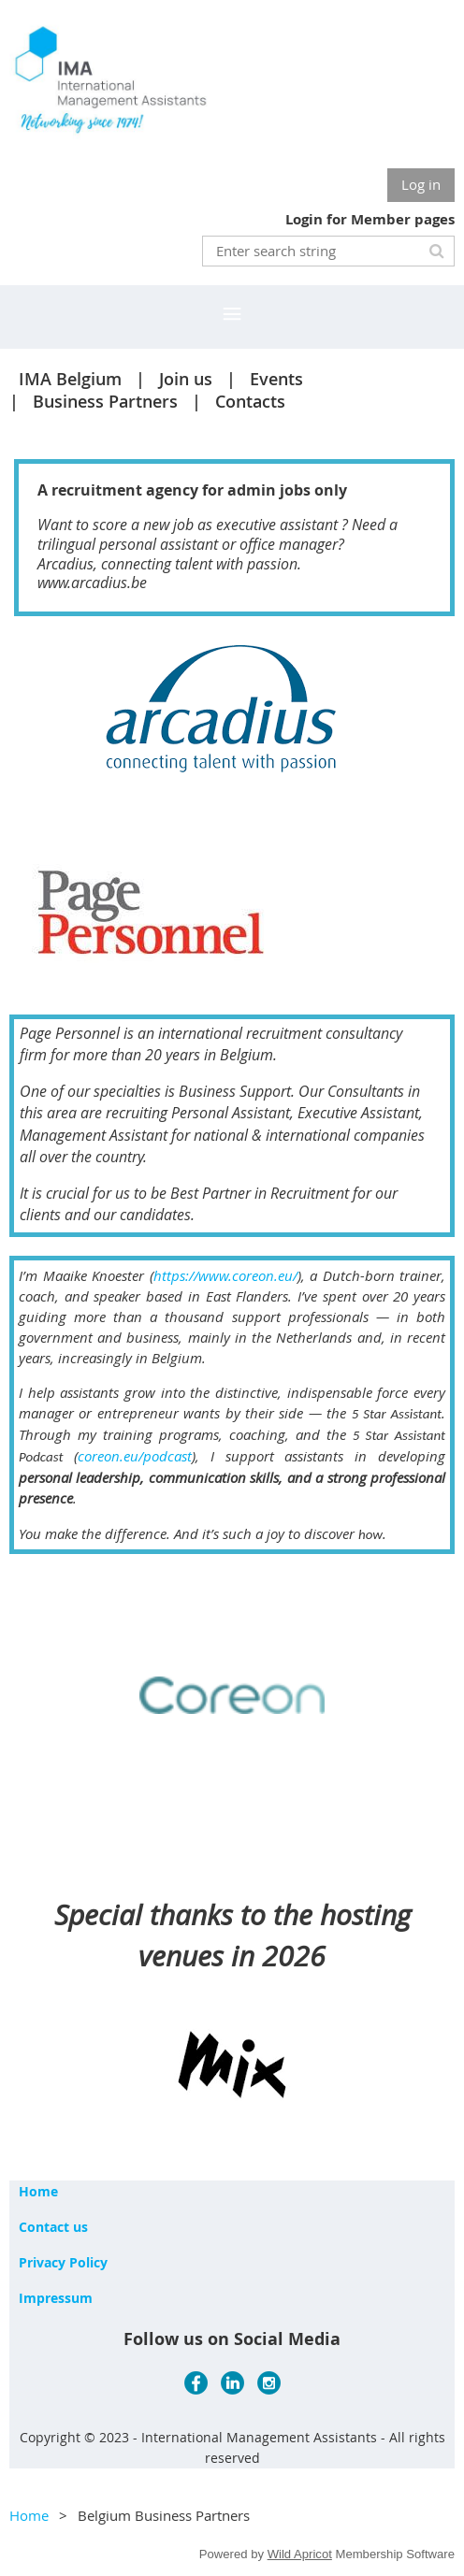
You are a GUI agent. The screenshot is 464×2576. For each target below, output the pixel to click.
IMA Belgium (70, 378)
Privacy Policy (63, 2262)
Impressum (56, 2298)
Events (276, 378)
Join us (185, 378)
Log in (421, 184)
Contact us (53, 2227)
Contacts (250, 401)
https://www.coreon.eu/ (225, 1275)
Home (38, 2191)
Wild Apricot (300, 2554)
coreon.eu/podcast (135, 1455)
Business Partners (105, 401)
